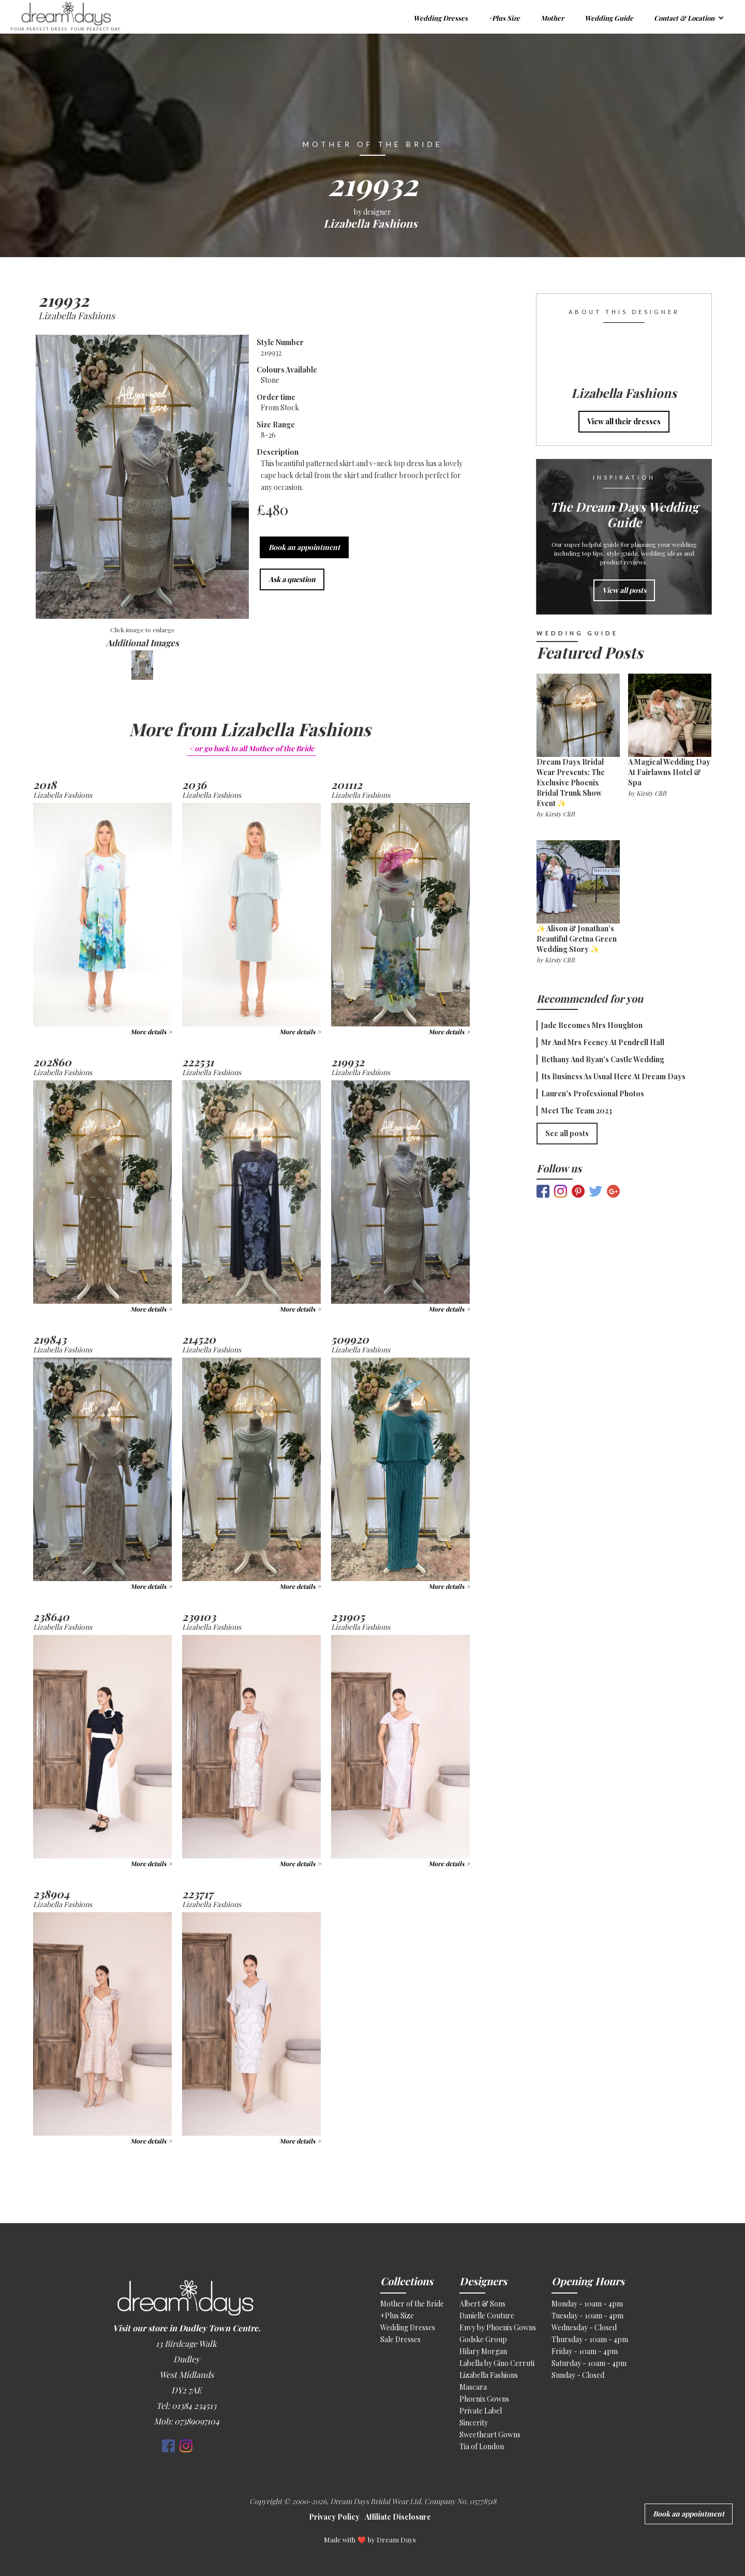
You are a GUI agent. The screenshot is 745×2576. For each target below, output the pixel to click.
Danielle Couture (486, 2315)
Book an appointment (304, 547)
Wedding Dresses (440, 17)
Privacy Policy (334, 2517)
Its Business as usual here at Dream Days (613, 1076)
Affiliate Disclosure (398, 2517)
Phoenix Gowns (484, 2399)
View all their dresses (624, 421)
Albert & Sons (482, 2304)
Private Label (480, 2411)
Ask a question (292, 579)
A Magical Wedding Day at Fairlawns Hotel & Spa (669, 772)
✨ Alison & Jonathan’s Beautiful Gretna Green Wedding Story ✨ (577, 939)
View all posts (624, 590)
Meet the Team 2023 (576, 1110)
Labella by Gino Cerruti (496, 2363)
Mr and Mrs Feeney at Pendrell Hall (602, 1042)
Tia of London (481, 2446)
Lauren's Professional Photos (592, 1093)
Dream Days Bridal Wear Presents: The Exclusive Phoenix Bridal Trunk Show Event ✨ (571, 782)
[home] (196, 17)
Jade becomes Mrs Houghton (592, 1025)
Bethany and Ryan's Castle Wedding (602, 1059)
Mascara (473, 2387)
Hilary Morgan (483, 2351)
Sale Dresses (400, 2339)
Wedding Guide (609, 17)
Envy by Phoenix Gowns (497, 2327)
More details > (151, 1032)
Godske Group (483, 2339)
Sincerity (473, 2423)
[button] (689, 17)
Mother (552, 17)
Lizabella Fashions (488, 2375)
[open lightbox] (142, 478)
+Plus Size (504, 17)
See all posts (567, 1133)
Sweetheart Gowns (489, 2434)
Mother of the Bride (412, 2304)
